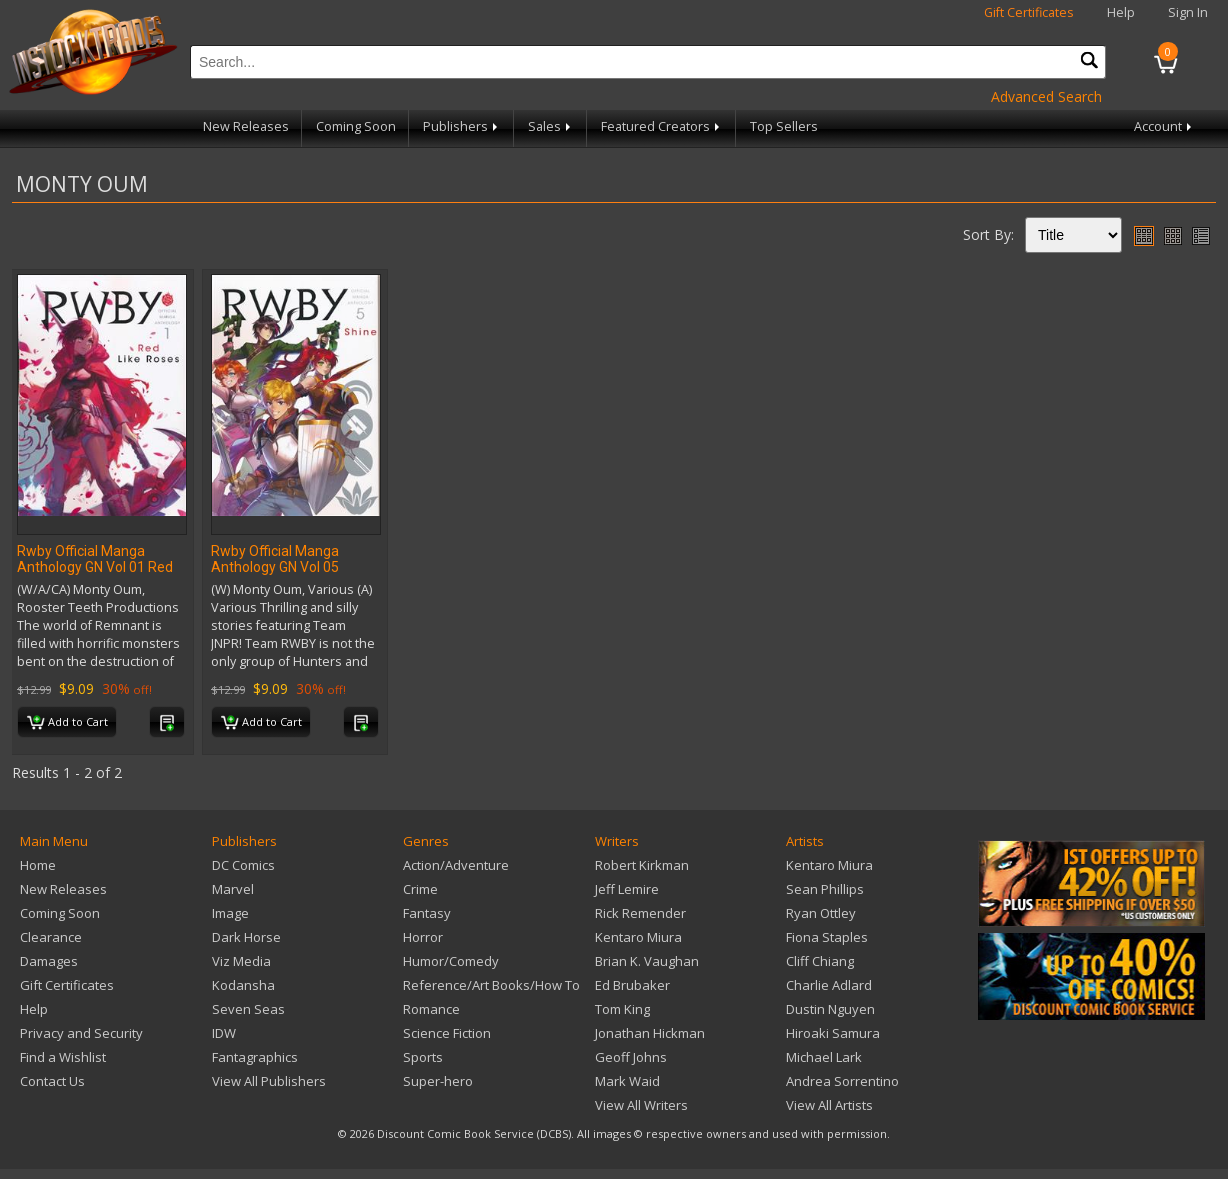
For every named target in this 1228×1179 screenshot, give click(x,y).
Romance (431, 1009)
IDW (224, 1033)
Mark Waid (627, 1081)
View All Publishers (269, 1081)
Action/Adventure (456, 865)
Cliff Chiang (820, 961)
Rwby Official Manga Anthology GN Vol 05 (275, 559)
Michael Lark (824, 1057)
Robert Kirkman (642, 865)
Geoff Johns (631, 1057)
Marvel (233, 889)
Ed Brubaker (632, 985)
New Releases (246, 126)
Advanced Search (1046, 96)
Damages (49, 961)
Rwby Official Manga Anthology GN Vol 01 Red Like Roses (95, 567)
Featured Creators (662, 126)
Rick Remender (640, 913)
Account (1164, 126)
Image (230, 913)
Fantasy (427, 913)
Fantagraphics (255, 1057)
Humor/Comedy (451, 961)
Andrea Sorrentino (842, 1081)
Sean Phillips (825, 889)
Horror (423, 937)
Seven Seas (248, 1009)
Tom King (622, 1009)
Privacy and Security (81, 1033)
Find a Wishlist (63, 1057)
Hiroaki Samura (833, 1033)
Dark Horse (246, 937)
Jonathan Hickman (650, 1033)
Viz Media (241, 961)
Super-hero (438, 1081)
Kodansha (243, 985)
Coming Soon (356, 126)
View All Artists (829, 1105)
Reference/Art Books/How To (491, 985)
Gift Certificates (1029, 12)
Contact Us (52, 1081)
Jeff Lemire (627, 889)
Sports (423, 1057)
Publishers (462, 126)
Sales (551, 126)
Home (38, 865)
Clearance (51, 937)
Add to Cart (67, 723)
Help (1121, 12)
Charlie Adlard (829, 985)
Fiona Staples (827, 937)
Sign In (1188, 12)
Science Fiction (447, 1033)
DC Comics (243, 865)
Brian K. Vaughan (647, 961)
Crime (420, 889)
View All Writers (641, 1105)
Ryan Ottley (821, 913)
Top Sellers (784, 126)
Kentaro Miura (638, 937)
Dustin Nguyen (830, 1009)
